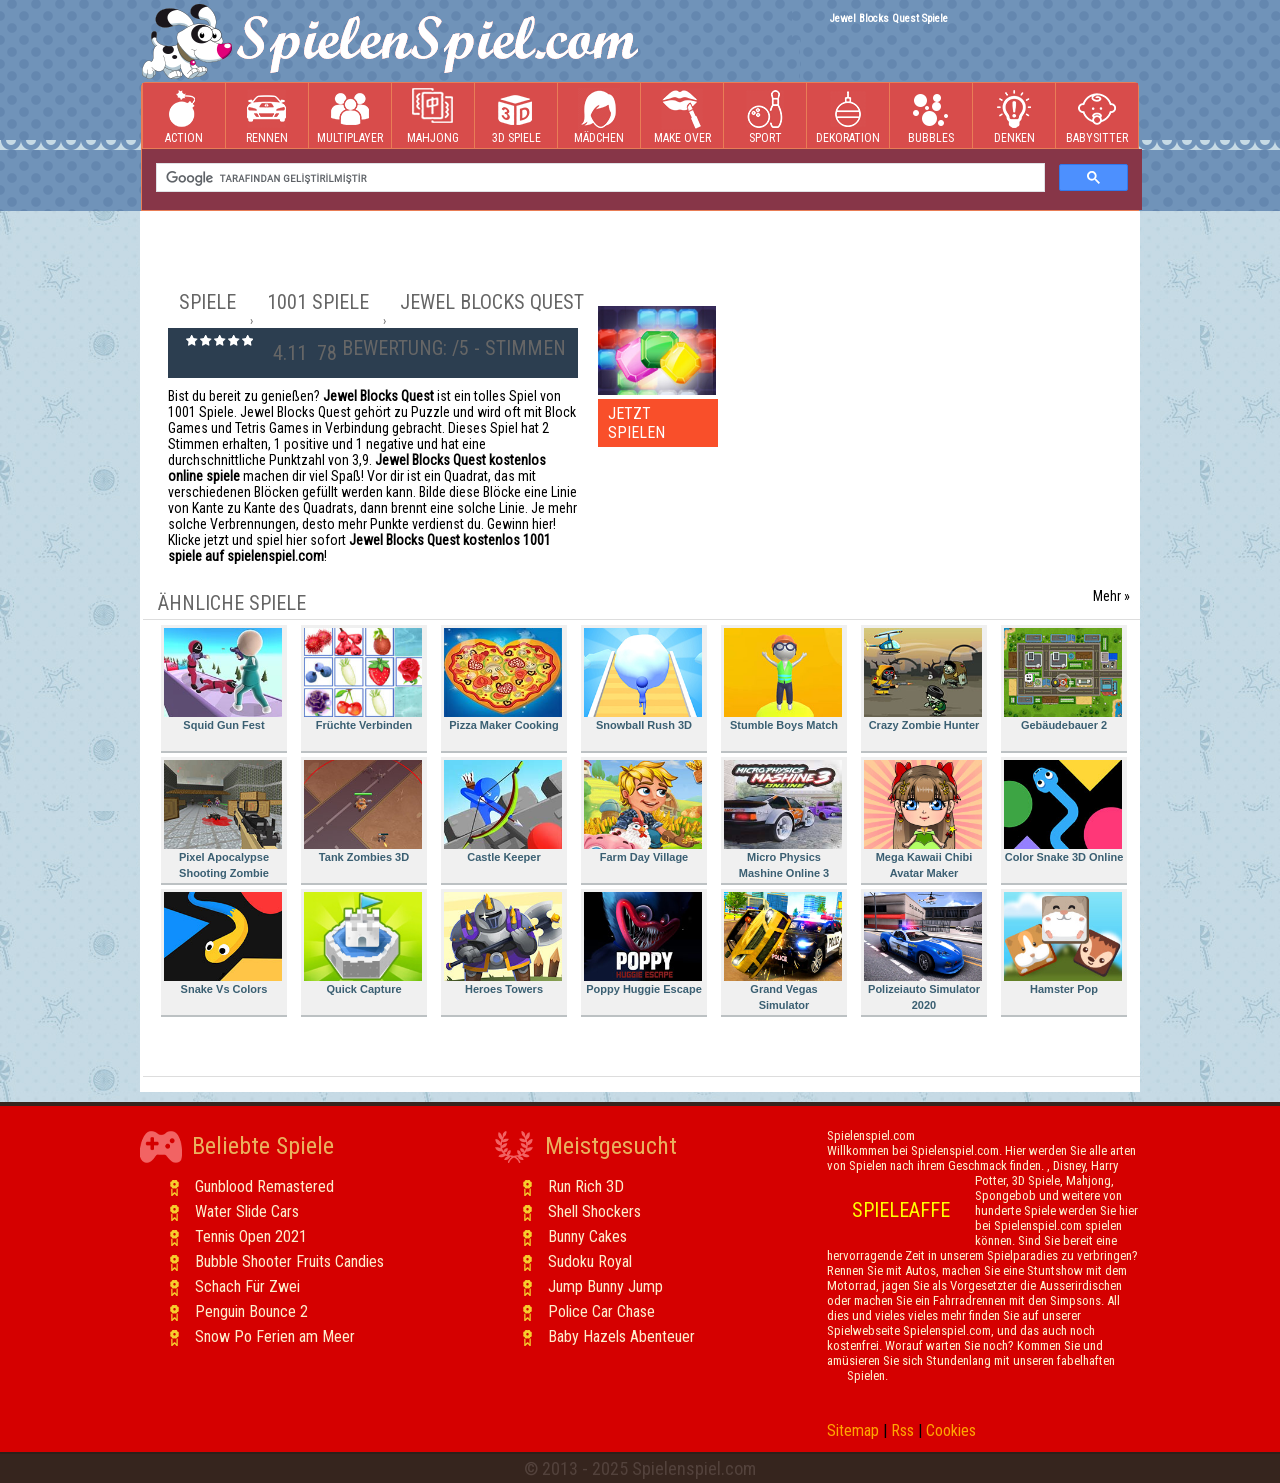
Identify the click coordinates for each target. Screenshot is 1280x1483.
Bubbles (931, 116)
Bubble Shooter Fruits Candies (289, 1261)
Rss (902, 1430)
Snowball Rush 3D (643, 679)
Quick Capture (363, 943)
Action (184, 116)
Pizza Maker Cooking (503, 679)
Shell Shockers (594, 1211)
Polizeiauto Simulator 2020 (923, 951)
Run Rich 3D (586, 1186)
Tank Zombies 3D (363, 811)
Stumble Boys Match (783, 679)
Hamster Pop (1063, 943)
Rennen (267, 116)
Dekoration (848, 116)
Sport (765, 116)
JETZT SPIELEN (636, 423)
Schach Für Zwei (247, 1286)
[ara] (598, 178)
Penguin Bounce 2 (251, 1311)
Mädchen (599, 116)
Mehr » (1111, 596)
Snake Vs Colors (223, 943)
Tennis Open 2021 (251, 1236)
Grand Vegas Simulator (783, 951)
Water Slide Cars (247, 1211)
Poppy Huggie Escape (643, 943)
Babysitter (1097, 116)
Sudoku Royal (590, 1261)
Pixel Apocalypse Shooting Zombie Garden (223, 822)
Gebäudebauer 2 (1063, 679)
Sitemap (853, 1430)
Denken (1014, 116)
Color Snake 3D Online (1063, 811)
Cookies (951, 1430)
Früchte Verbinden (363, 679)
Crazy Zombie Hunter (923, 679)
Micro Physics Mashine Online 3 (783, 819)
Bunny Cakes (587, 1236)
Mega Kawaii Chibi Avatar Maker (923, 819)
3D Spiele (516, 116)
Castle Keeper (503, 811)
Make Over (682, 116)
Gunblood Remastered (264, 1186)
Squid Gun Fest (223, 679)
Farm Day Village (643, 811)
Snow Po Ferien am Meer (275, 1336)
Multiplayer (350, 116)
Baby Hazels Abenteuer (621, 1336)
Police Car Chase (601, 1311)
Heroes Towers (503, 943)
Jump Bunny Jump (605, 1286)
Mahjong (433, 116)
